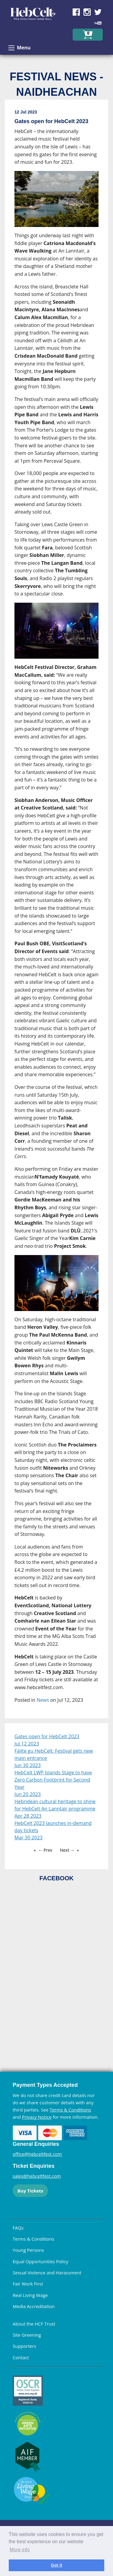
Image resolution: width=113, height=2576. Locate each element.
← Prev (45, 1850)
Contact (21, 2357)
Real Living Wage (30, 2295)
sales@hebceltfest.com (37, 2176)
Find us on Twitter (98, 12)
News (43, 1700)
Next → (67, 1850)
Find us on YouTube (98, 23)
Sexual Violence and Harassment (47, 2273)
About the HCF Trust (34, 2324)
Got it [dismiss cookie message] (56, 2565)
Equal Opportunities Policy (40, 2261)
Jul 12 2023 (26, 1743)
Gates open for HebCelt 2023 (46, 1736)
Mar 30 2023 (28, 1837)
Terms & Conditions (70, 2110)
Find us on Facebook (76, 12)
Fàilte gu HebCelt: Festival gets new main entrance (53, 1754)
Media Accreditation (34, 2306)
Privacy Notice (37, 2117)
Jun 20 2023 (27, 1794)
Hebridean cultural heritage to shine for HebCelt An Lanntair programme (55, 1805)
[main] (56, 911)
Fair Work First (28, 2284)
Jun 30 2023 (27, 1765)
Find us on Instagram (87, 12)
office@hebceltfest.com (37, 2154)
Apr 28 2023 (28, 1816)
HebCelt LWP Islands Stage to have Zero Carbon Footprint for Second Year (53, 1779)
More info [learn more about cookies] (20, 2549)
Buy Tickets (30, 2191)
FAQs (18, 2228)
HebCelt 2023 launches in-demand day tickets (53, 1827)
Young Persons (28, 2250)
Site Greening (27, 2335)
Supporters (24, 2346)
